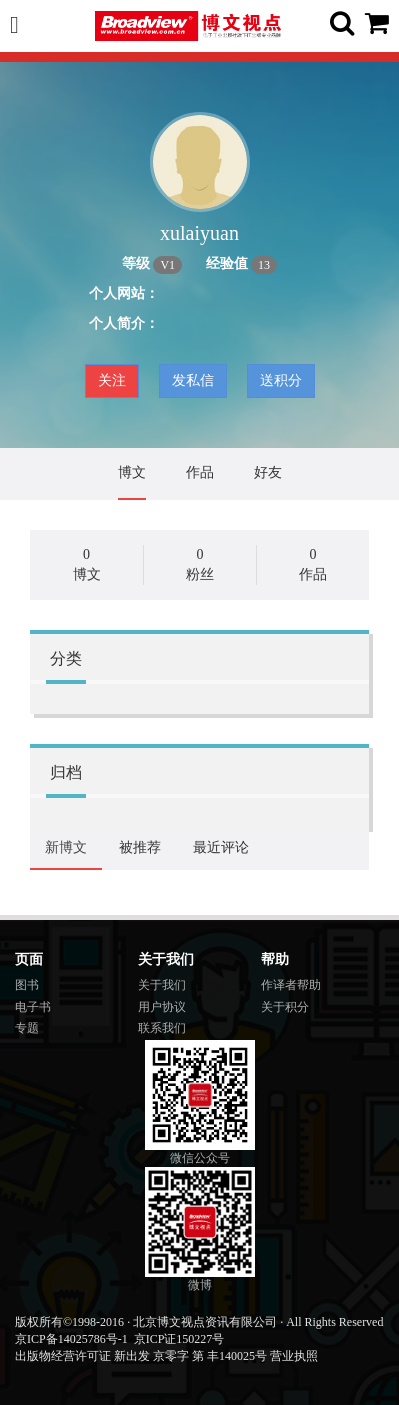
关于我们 (162, 985)
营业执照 (294, 1356)
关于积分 (285, 1007)
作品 (200, 472)
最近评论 (221, 847)
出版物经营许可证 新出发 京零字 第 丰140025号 (141, 1356)
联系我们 (162, 1028)
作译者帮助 (291, 985)
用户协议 (162, 1007)
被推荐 (140, 847)
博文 (132, 472)
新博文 (66, 847)
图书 (27, 985)
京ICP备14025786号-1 (71, 1339)
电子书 (33, 1007)
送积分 (281, 380)
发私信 (193, 380)
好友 (268, 472)
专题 (27, 1028)
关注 (112, 380)
